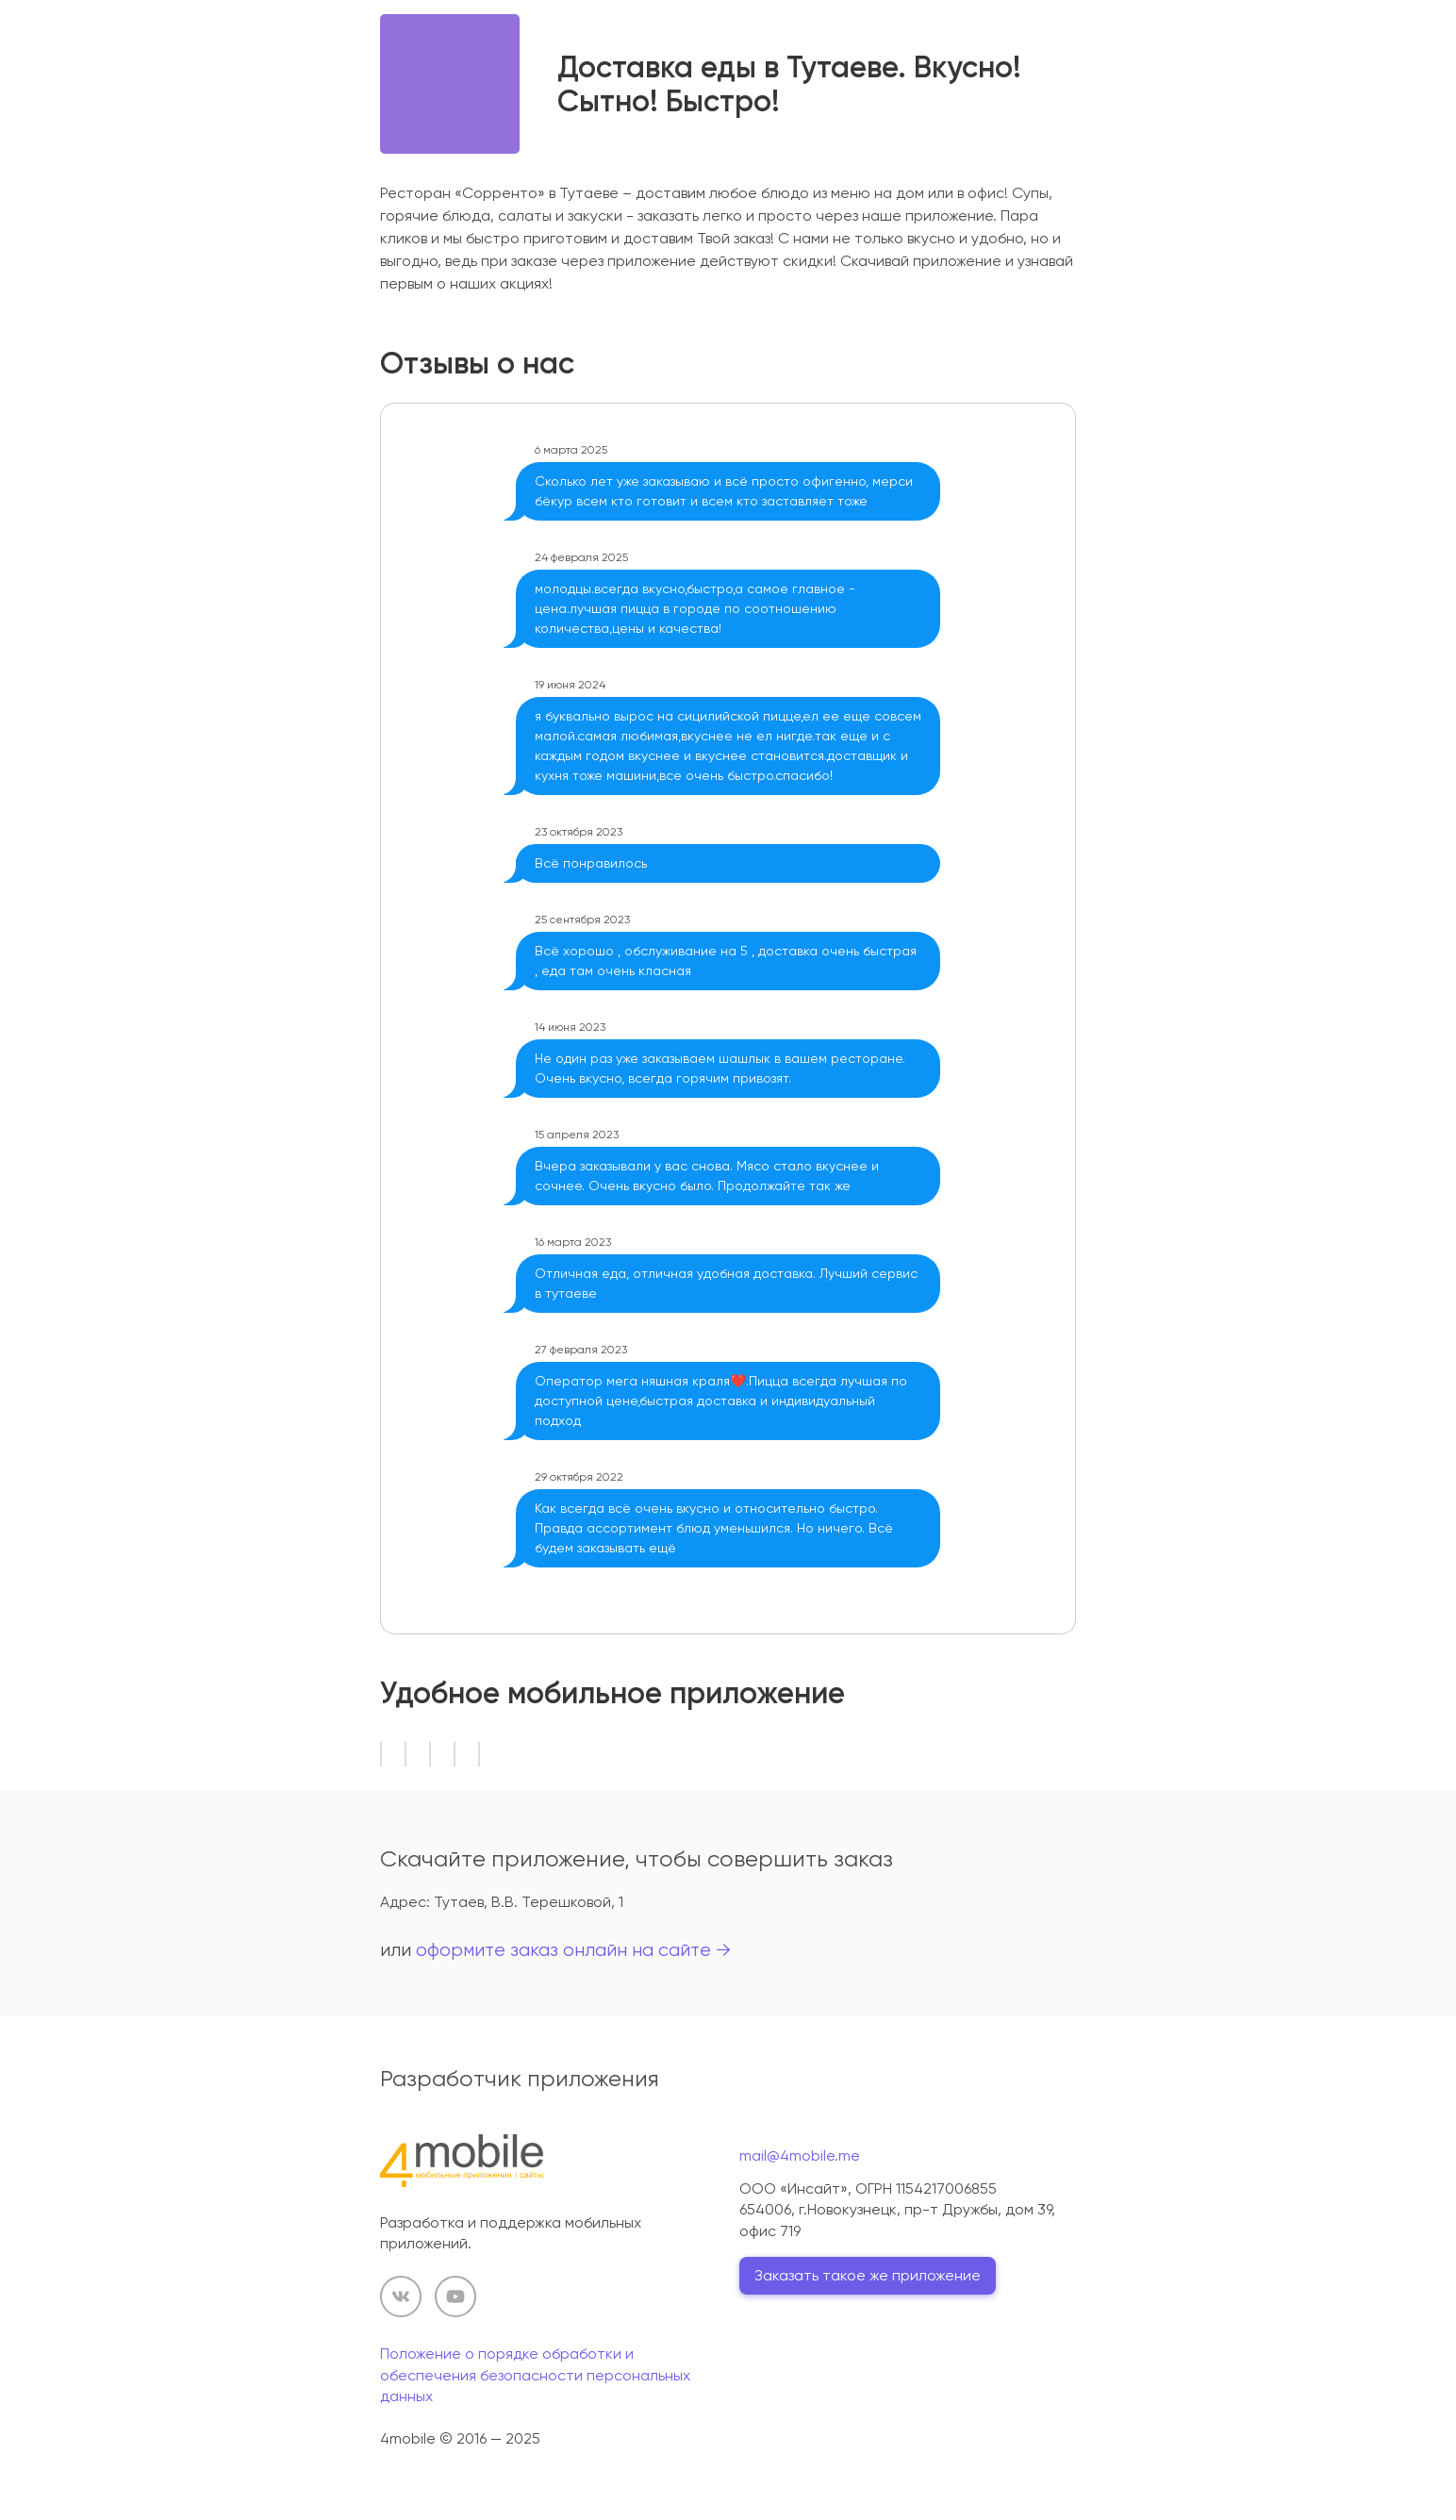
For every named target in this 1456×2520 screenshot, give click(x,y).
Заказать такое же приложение (867, 2275)
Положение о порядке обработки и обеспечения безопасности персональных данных (535, 2375)
